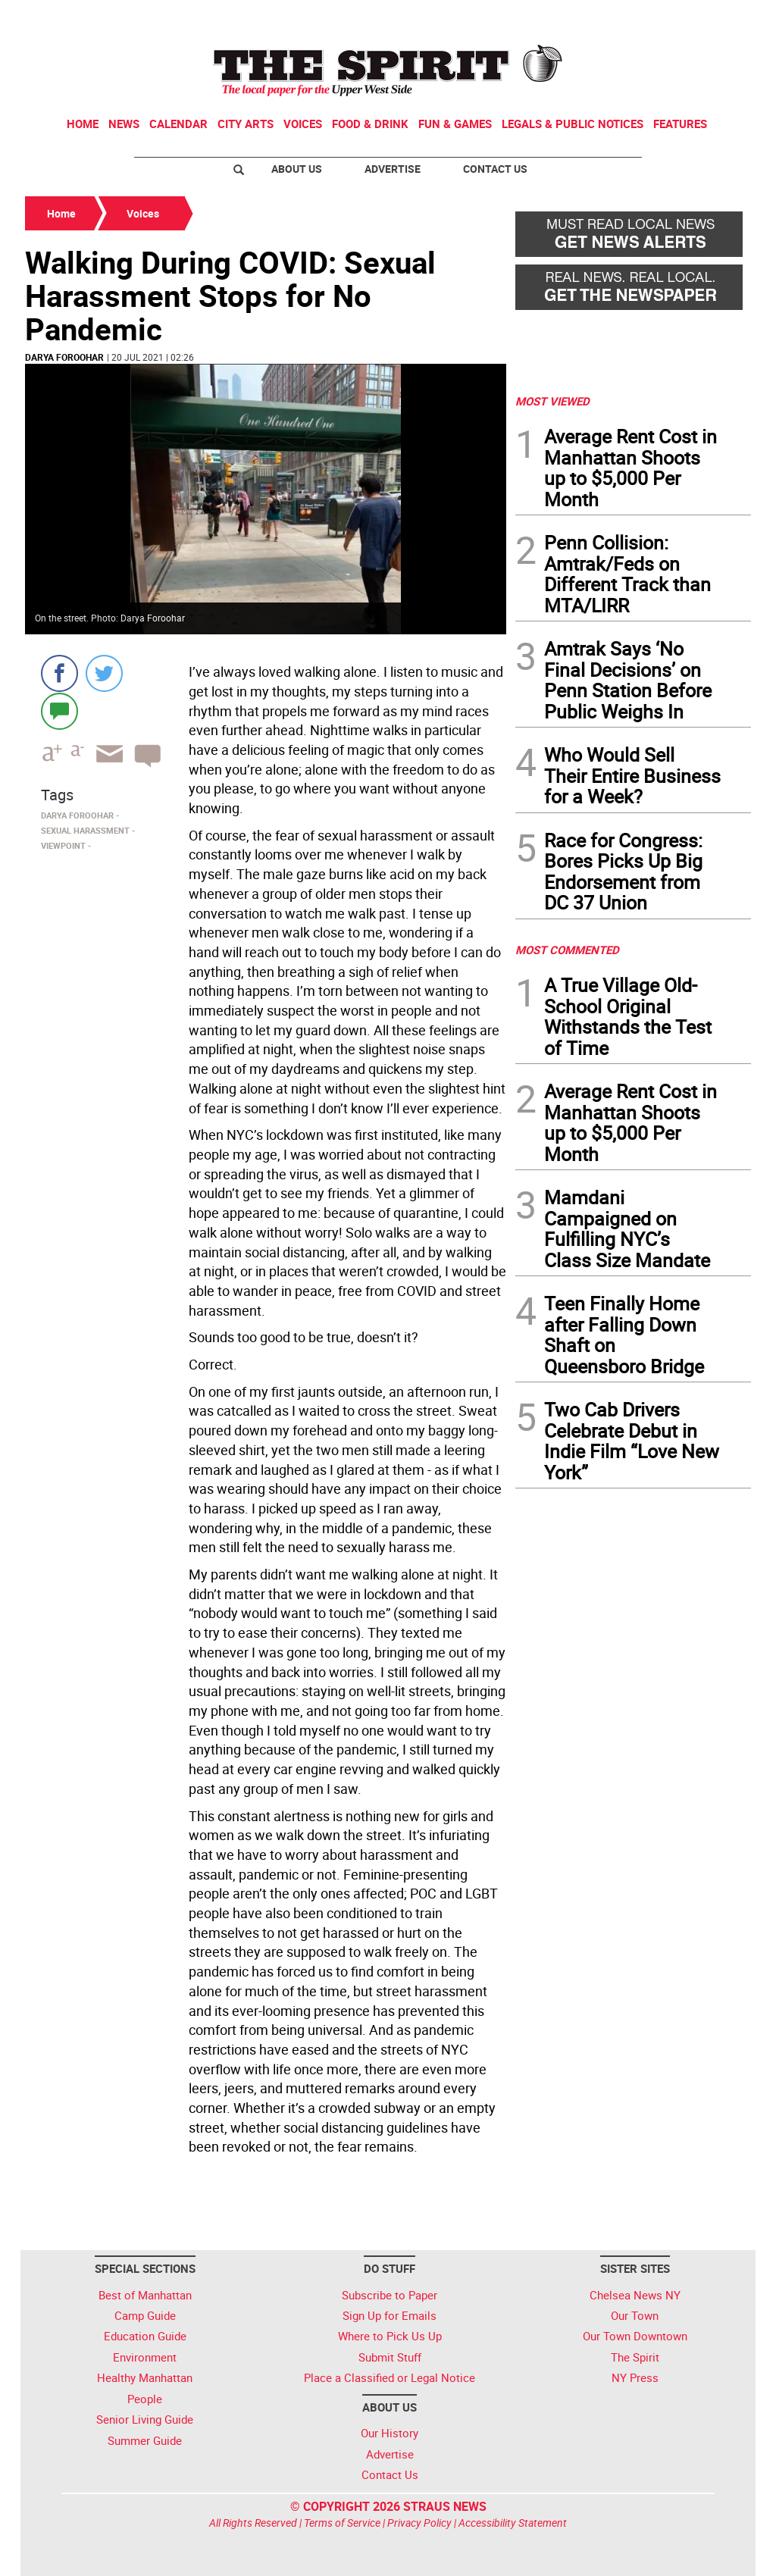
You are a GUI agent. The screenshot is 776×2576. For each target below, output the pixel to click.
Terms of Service (342, 2522)
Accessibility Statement (512, 2522)
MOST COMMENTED (567, 949)
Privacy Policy (419, 2522)
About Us (296, 168)
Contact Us (495, 168)
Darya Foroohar (64, 357)
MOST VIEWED (552, 400)
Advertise (393, 168)
